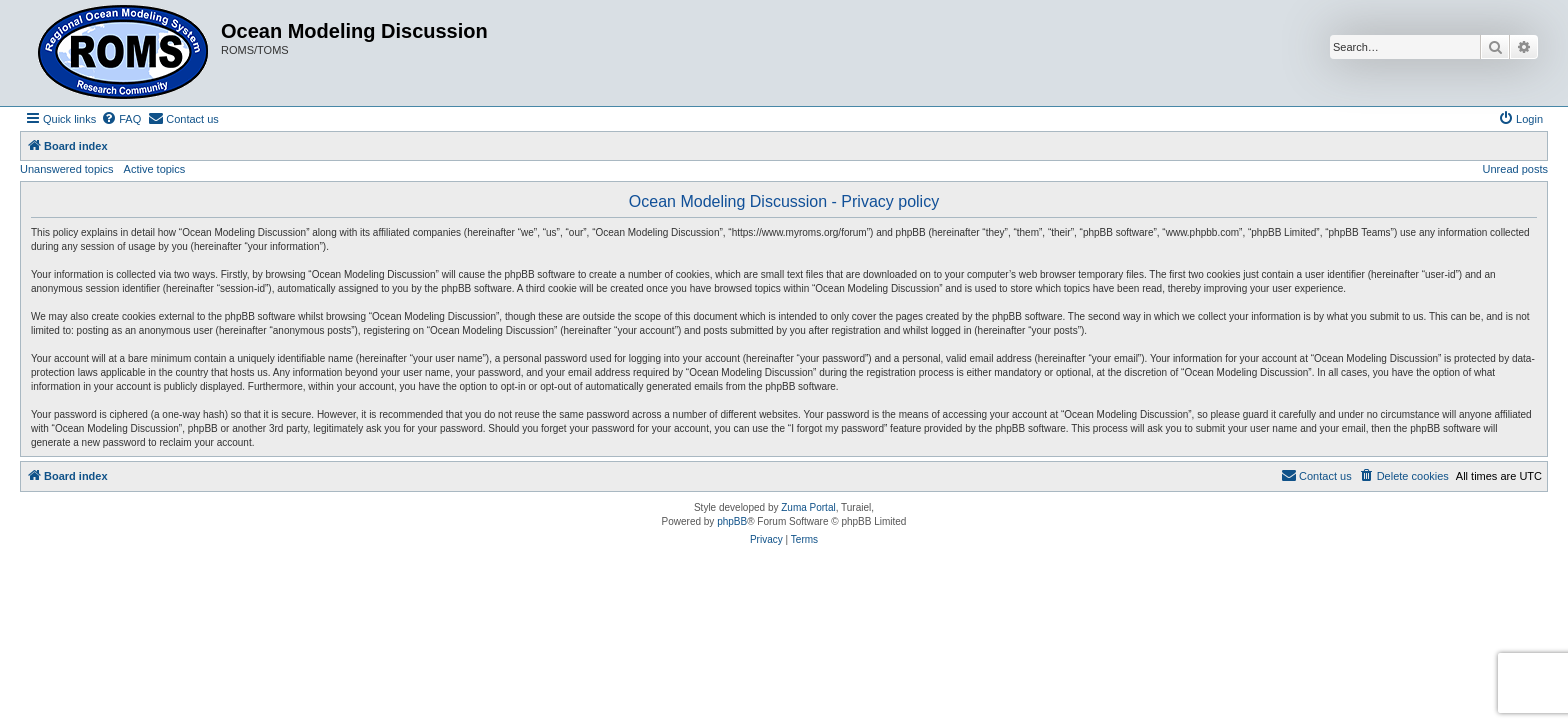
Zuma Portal (808, 507)
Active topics (155, 169)
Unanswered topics (67, 169)
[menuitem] (121, 119)
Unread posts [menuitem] (1515, 169)
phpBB (732, 521)
